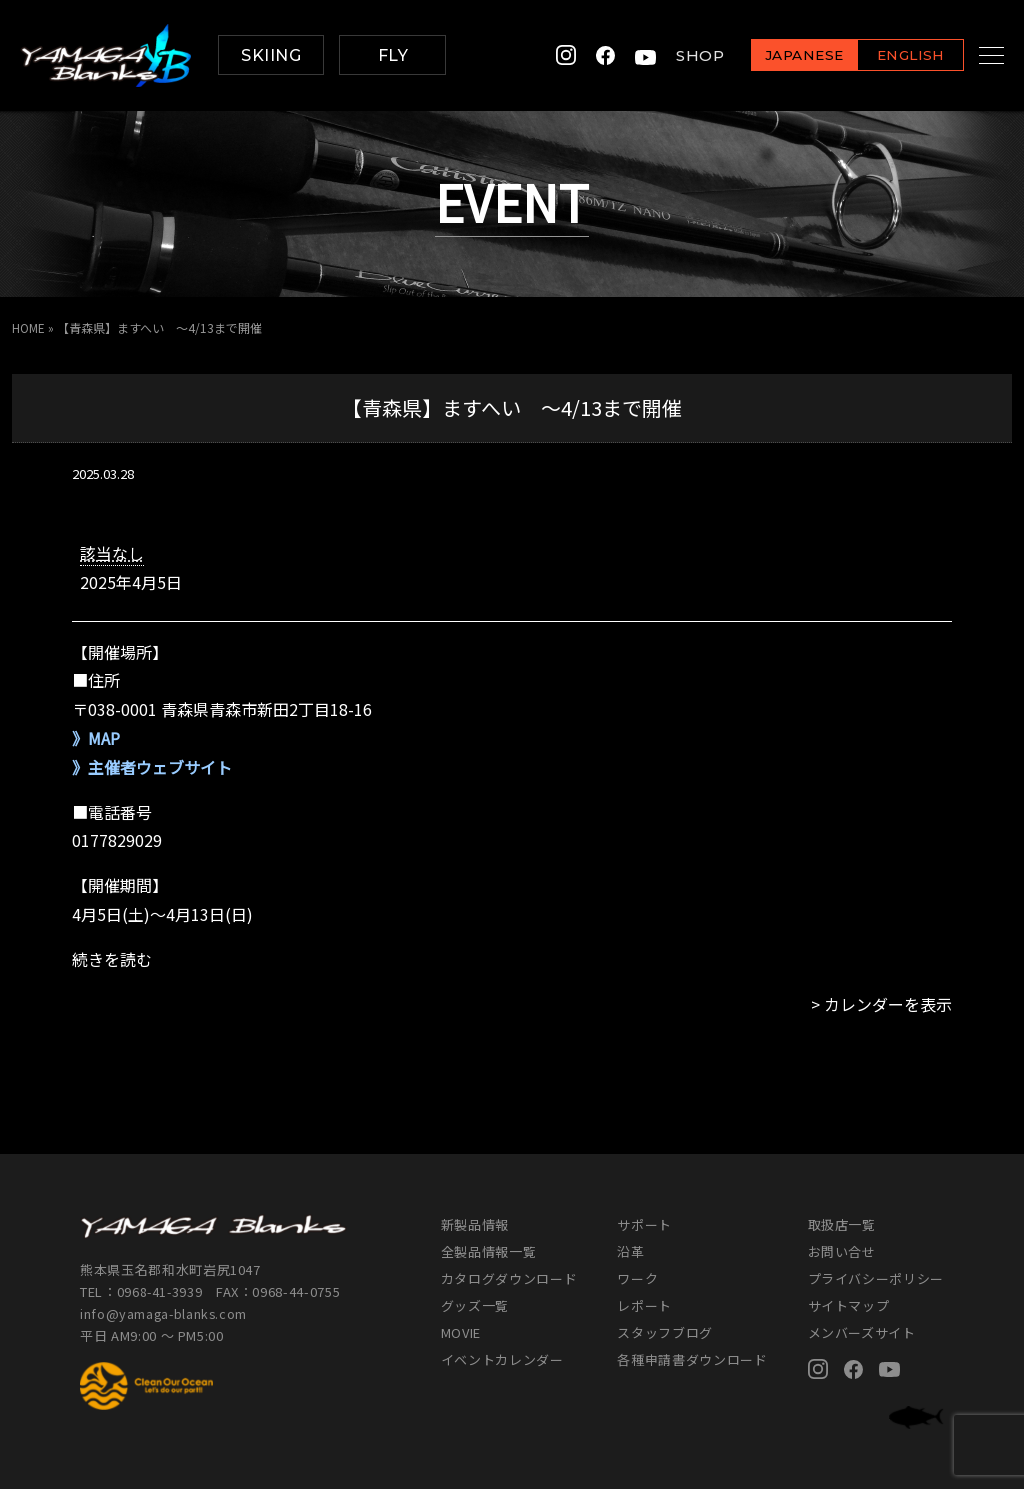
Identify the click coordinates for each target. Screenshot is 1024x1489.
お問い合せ (842, 1251)
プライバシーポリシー (876, 1278)
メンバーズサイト (862, 1332)
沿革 (630, 1251)
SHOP (675, 55)
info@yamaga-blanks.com (165, 1313)
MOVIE (461, 1332)
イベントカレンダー (502, 1359)
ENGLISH (885, 56)
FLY (393, 55)
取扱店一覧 (842, 1224)
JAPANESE (779, 56)
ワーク (637, 1278)
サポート (644, 1224)
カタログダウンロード (509, 1278)
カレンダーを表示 (888, 1004)
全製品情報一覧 (489, 1251)
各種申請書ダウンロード (692, 1359)
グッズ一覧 (475, 1305)
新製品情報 (475, 1224)
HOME (28, 327)
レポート (644, 1305)
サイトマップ (849, 1305)
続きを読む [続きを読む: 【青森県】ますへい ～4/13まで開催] (112, 959)
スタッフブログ (665, 1332)
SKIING (271, 55)
